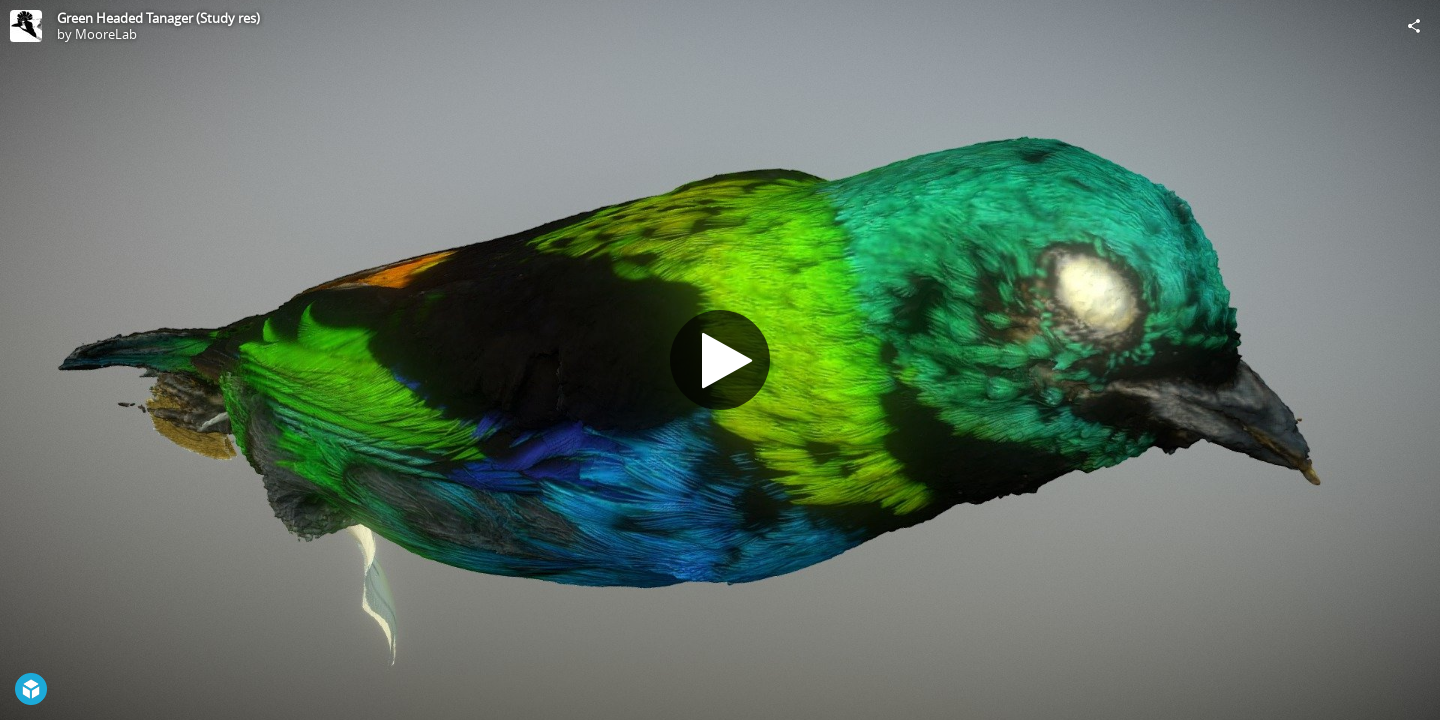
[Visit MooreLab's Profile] (26, 26)
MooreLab (106, 34)
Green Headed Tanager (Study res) (158, 18)
